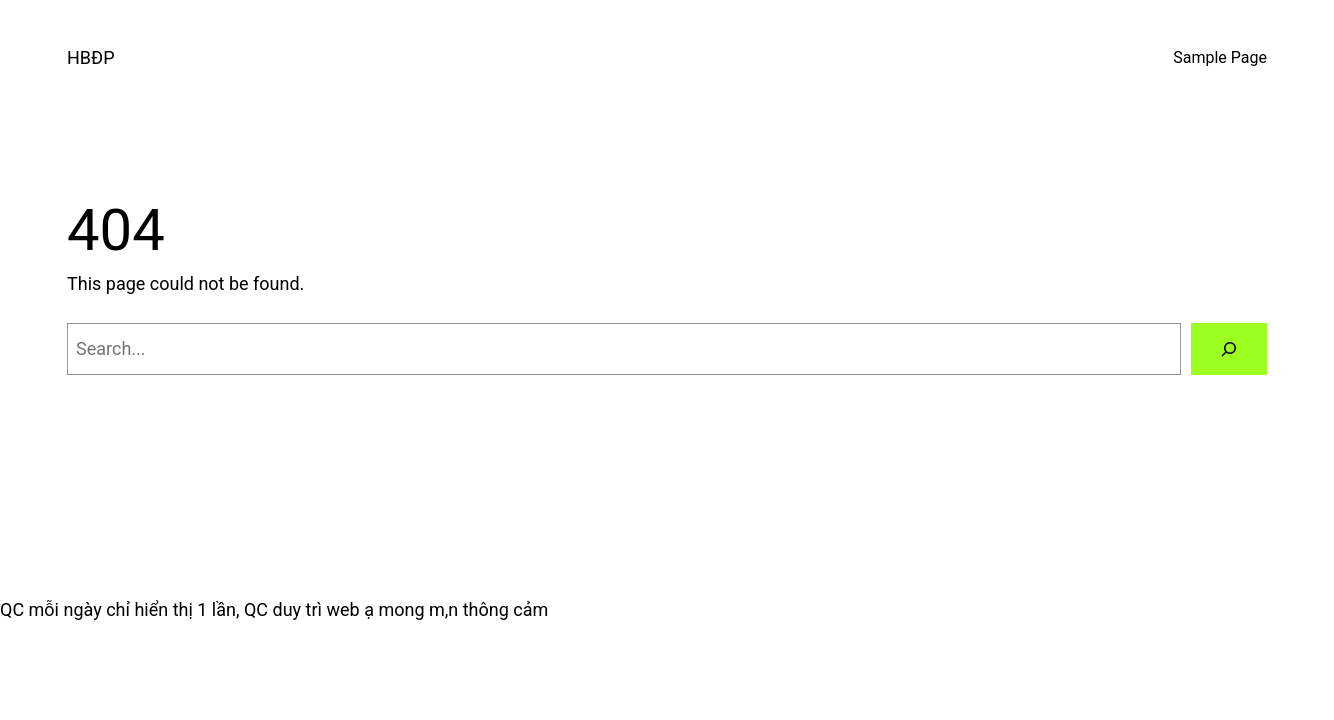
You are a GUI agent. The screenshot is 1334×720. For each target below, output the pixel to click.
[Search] (1229, 349)
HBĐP (91, 57)
